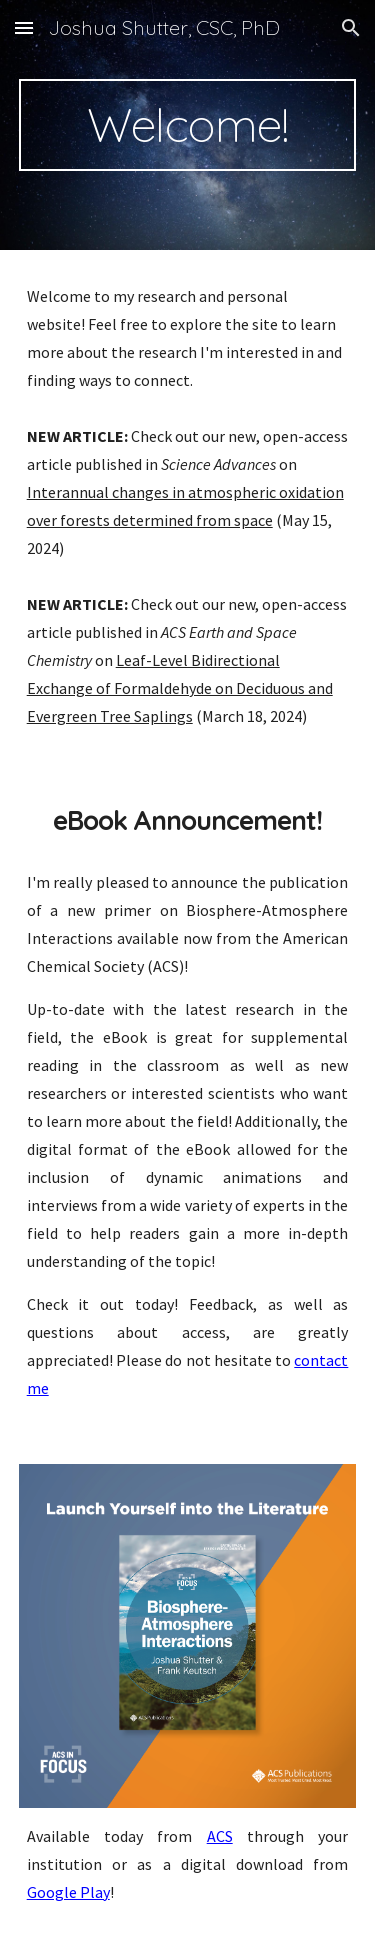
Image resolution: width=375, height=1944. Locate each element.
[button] (24, 27)
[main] (188, 125)
